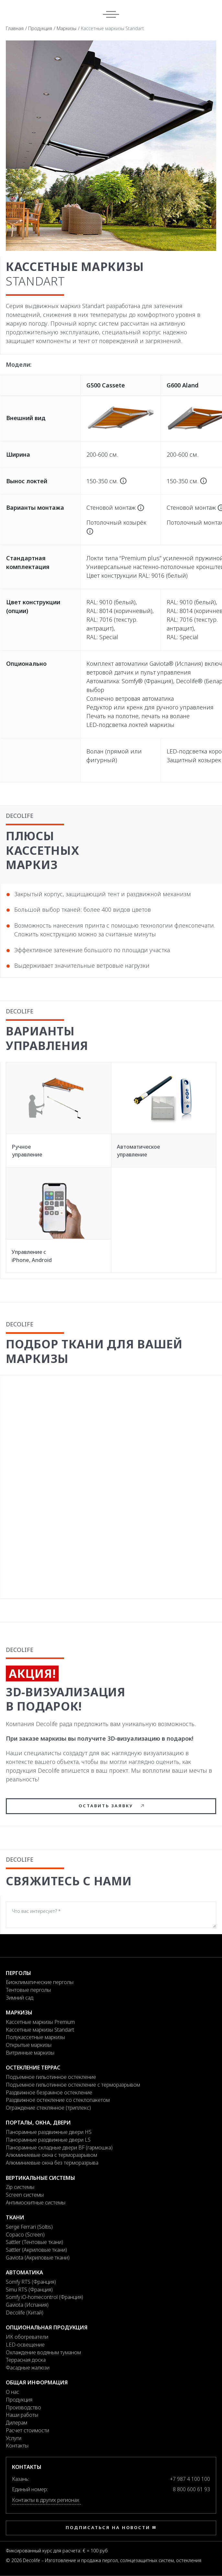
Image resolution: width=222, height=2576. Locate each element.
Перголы (18, 1973)
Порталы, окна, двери (38, 2122)
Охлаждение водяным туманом (43, 2352)
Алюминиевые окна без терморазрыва (52, 2162)
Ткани (15, 2217)
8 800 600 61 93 (191, 2489)
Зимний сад (19, 1997)
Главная (15, 28)
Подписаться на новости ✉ (111, 2527)
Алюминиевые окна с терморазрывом (51, 2154)
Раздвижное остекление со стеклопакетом (58, 2099)
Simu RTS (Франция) (29, 2289)
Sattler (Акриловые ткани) (36, 2249)
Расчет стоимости (27, 2430)
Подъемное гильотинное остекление (51, 2076)
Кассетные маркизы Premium (40, 2021)
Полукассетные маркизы (35, 2037)
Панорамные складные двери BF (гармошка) (59, 2147)
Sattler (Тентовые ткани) (34, 2242)
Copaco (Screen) (25, 2234)
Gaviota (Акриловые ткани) (38, 2257)
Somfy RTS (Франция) (31, 2281)
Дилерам (16, 2422)
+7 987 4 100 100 (190, 2478)
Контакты (17, 2445)
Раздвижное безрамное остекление (49, 2092)
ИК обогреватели (27, 2336)
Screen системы (25, 2194)
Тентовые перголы (28, 1989)
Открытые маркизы (28, 2044)
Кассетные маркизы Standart (40, 2029)
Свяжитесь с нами (69, 1881)
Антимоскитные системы (35, 2202)
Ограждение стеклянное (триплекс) (48, 2107)
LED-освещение (25, 2344)
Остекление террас (33, 2067)
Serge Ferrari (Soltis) (29, 2226)
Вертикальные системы (40, 2177)
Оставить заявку (111, 1806)
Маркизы (66, 28)
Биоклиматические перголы (39, 1982)
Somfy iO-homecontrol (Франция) (44, 2297)
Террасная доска (26, 2359)
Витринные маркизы (30, 2052)
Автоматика (24, 2272)
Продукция (40, 28)
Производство (23, 2407)
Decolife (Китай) (24, 2312)
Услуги (13, 2438)
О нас (12, 2391)
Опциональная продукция (47, 2327)
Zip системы (20, 2187)
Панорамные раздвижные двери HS (49, 2132)
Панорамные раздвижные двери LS (48, 2139)
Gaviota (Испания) (27, 2304)
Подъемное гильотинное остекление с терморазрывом (73, 2084)
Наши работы (22, 2414)
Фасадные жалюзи (28, 2367)
